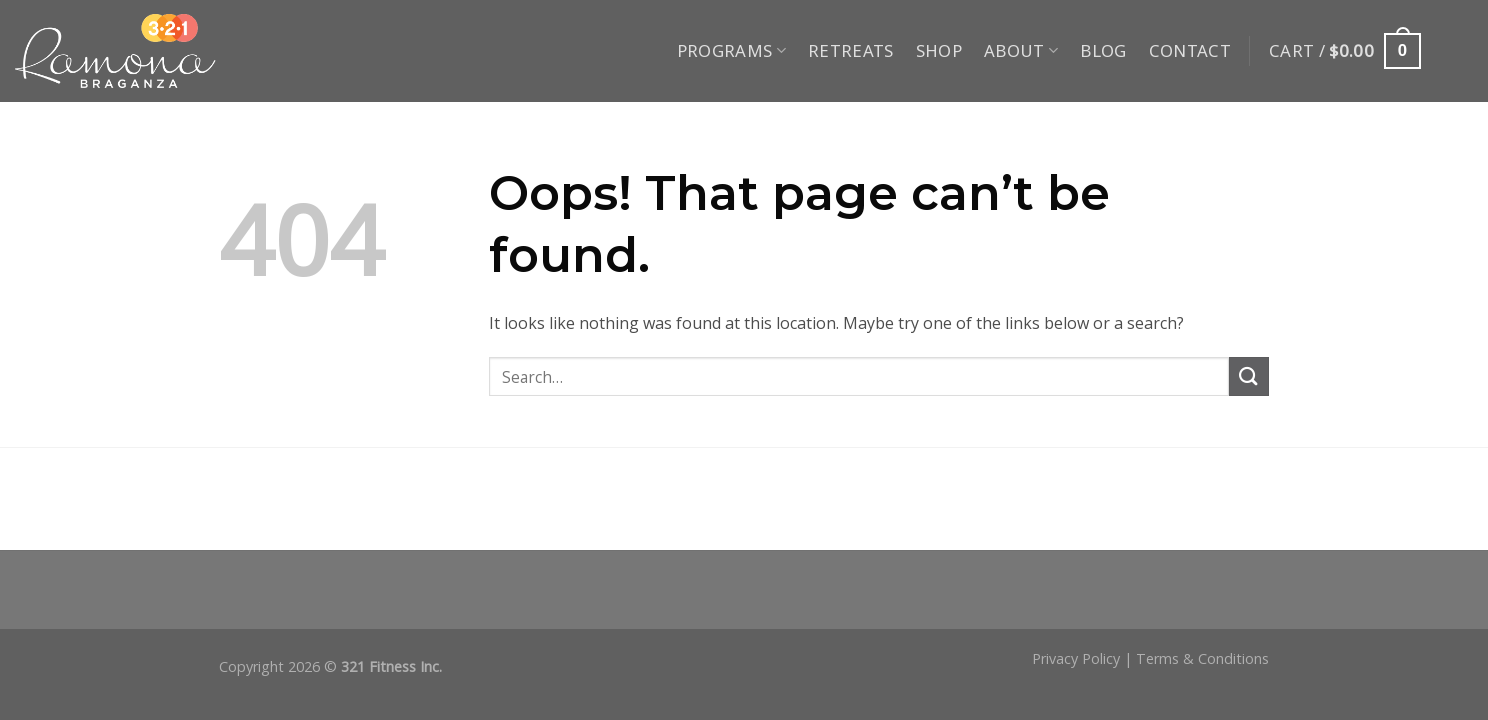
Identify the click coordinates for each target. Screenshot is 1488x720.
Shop (939, 50)
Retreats (851, 50)
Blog (1103, 50)
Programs (731, 50)
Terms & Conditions (1202, 658)
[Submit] (1249, 376)
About (1021, 50)
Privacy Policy (1076, 658)
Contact (1190, 50)
